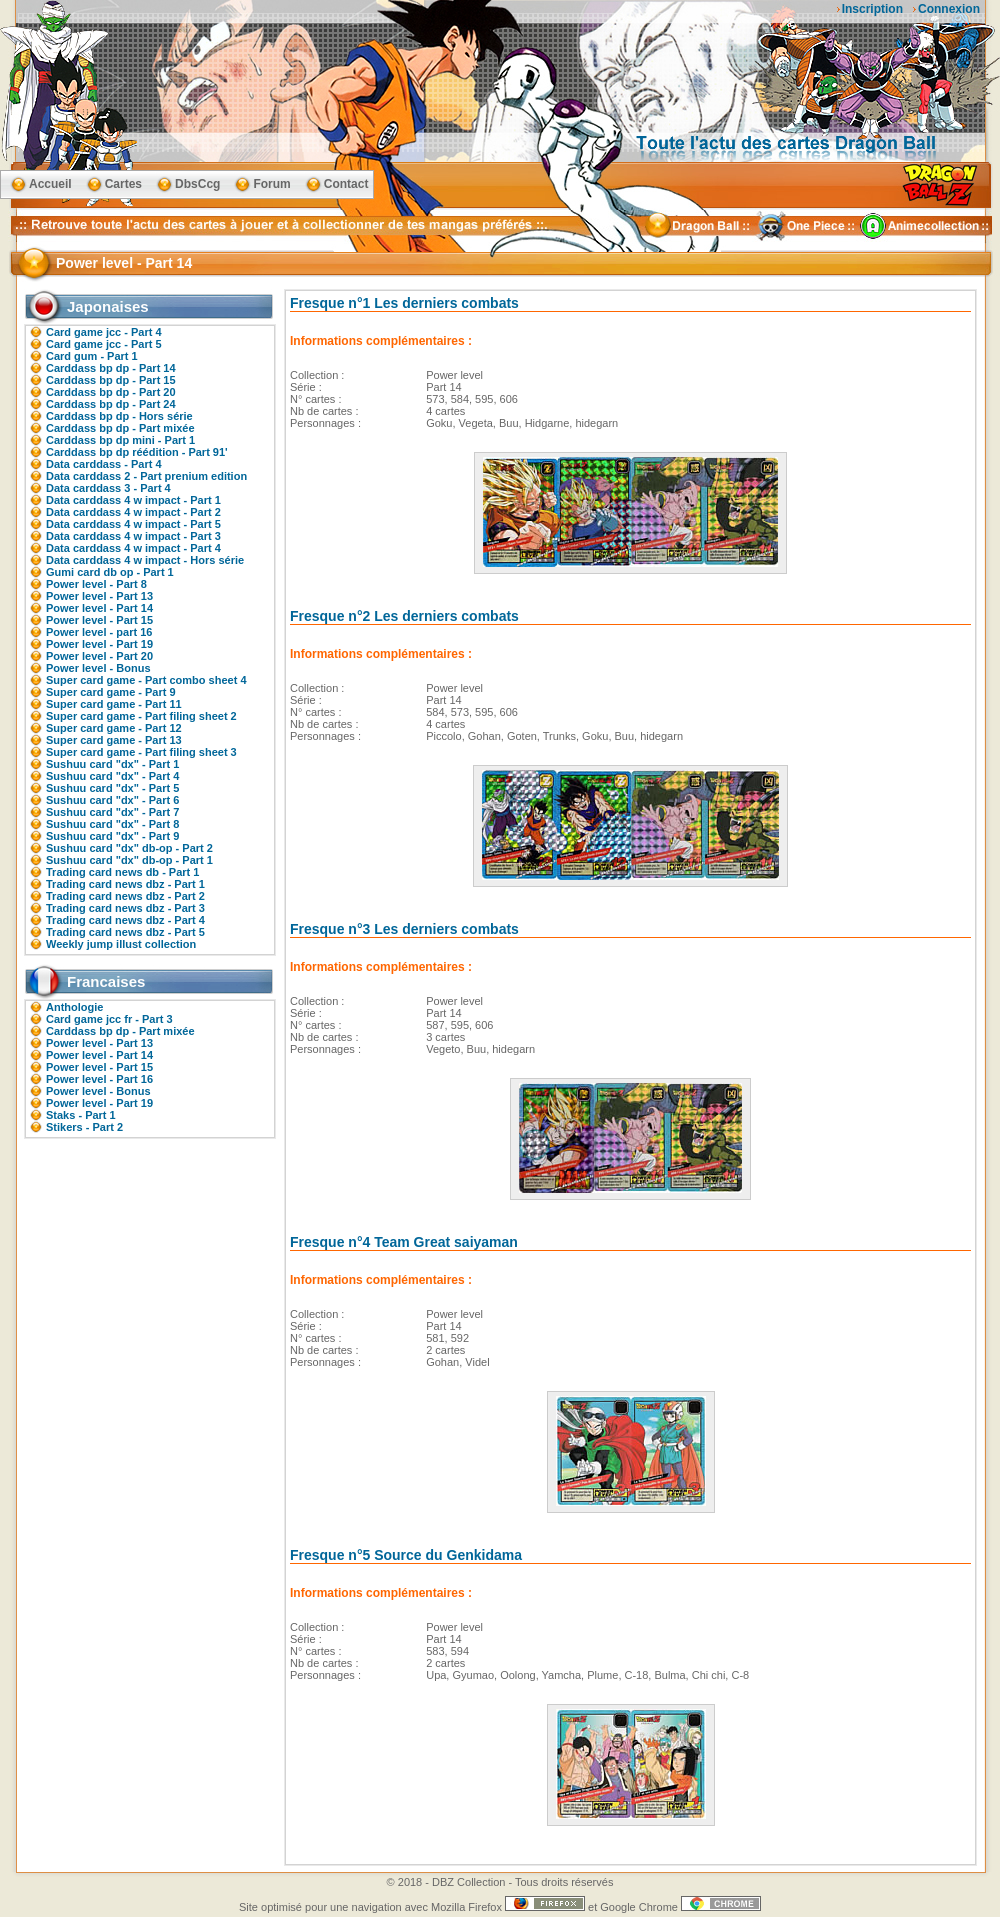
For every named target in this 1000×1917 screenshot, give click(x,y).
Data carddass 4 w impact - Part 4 (133, 548)
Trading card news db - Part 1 (122, 872)
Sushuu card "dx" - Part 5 (112, 788)
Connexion (949, 9)
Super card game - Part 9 (111, 692)
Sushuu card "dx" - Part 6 (112, 800)
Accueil (50, 184)
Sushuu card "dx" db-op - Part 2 (129, 848)
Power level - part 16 (99, 632)
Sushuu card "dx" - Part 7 (112, 812)
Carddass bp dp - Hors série (119, 416)
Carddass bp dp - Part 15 (111, 380)
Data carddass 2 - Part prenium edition (146, 476)
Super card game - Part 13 (114, 740)
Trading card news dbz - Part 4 (125, 920)
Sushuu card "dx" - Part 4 (112, 776)
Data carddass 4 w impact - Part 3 (133, 536)
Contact (346, 184)
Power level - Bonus (98, 668)
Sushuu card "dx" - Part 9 (112, 836)
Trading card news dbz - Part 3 (125, 908)
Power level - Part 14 (99, 608)
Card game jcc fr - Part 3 (109, 1019)
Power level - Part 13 (99, 596)
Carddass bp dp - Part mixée (120, 428)
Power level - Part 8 (96, 584)
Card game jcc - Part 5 (104, 344)
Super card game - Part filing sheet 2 (141, 716)
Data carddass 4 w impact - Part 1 (133, 500)
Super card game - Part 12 (114, 728)
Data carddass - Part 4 (104, 464)
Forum (271, 184)
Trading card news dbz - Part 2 (125, 896)
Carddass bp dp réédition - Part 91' (137, 452)
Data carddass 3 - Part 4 (108, 488)
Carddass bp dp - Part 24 (111, 404)
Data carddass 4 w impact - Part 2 (133, 512)
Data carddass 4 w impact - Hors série (145, 560)
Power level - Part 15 (99, 620)
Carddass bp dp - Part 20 (111, 392)
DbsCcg (197, 184)
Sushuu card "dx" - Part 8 (112, 824)
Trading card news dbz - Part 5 (125, 932)
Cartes (123, 184)
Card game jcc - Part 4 (104, 332)
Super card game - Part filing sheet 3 (141, 752)
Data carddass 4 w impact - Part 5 (133, 524)
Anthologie (74, 1007)
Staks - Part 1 (81, 1115)
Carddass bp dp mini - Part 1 (120, 440)
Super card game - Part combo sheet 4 (146, 680)
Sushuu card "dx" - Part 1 (112, 764)
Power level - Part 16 (99, 1079)
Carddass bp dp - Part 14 (111, 368)
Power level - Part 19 (99, 644)
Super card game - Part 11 (114, 704)
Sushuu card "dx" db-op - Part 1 (129, 860)
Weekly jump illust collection (121, 944)
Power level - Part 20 (99, 656)
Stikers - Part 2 (84, 1127)
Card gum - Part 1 (92, 356)
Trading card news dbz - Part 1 (125, 884)
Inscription (872, 9)
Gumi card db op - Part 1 (110, 572)
